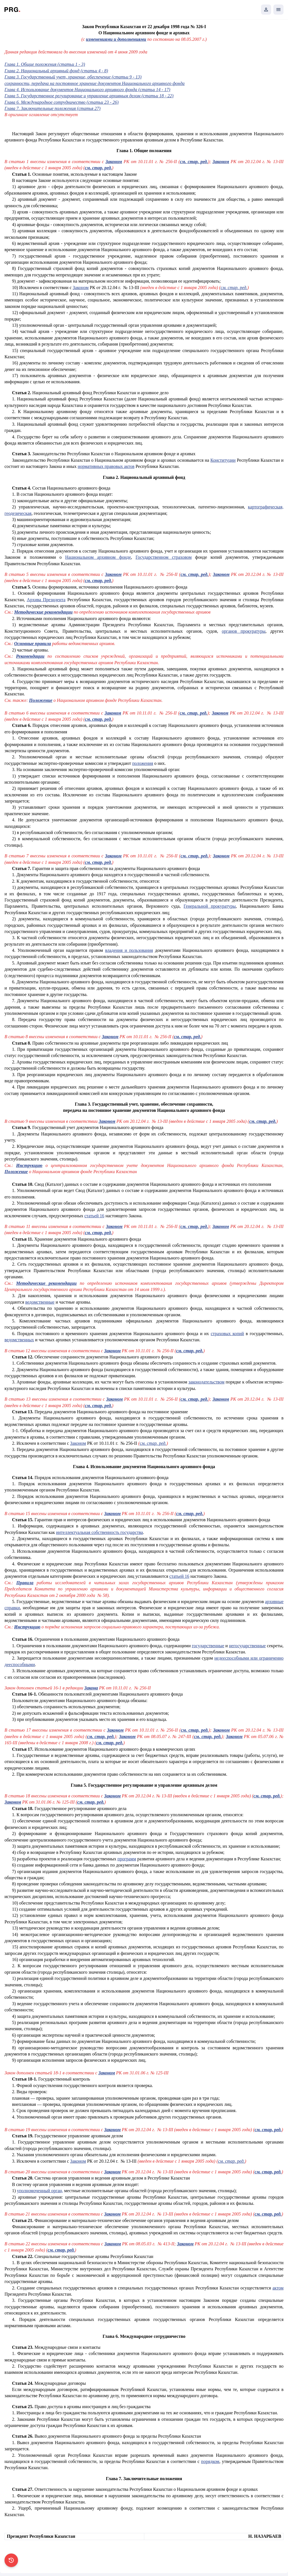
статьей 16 (94, 1215)
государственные (208, 1645)
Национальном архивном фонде (98, 557)
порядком (210, 2461)
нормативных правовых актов (106, 466)
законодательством (206, 1382)
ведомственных (19, 1339)
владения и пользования (129, 950)
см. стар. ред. (233, 287)
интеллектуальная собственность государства (99, 1532)
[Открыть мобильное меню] (278, 9)
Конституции (223, 460)
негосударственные (247, 1645)
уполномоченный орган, (40, 2190)
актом (278, 2288)
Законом (81, 287)
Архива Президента (46, 599)
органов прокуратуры (244, 631)
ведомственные (40, 1302)
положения (142, 763)
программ (127, 1858)
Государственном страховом (164, 557)
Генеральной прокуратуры (210, 906)
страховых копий (227, 1333)
